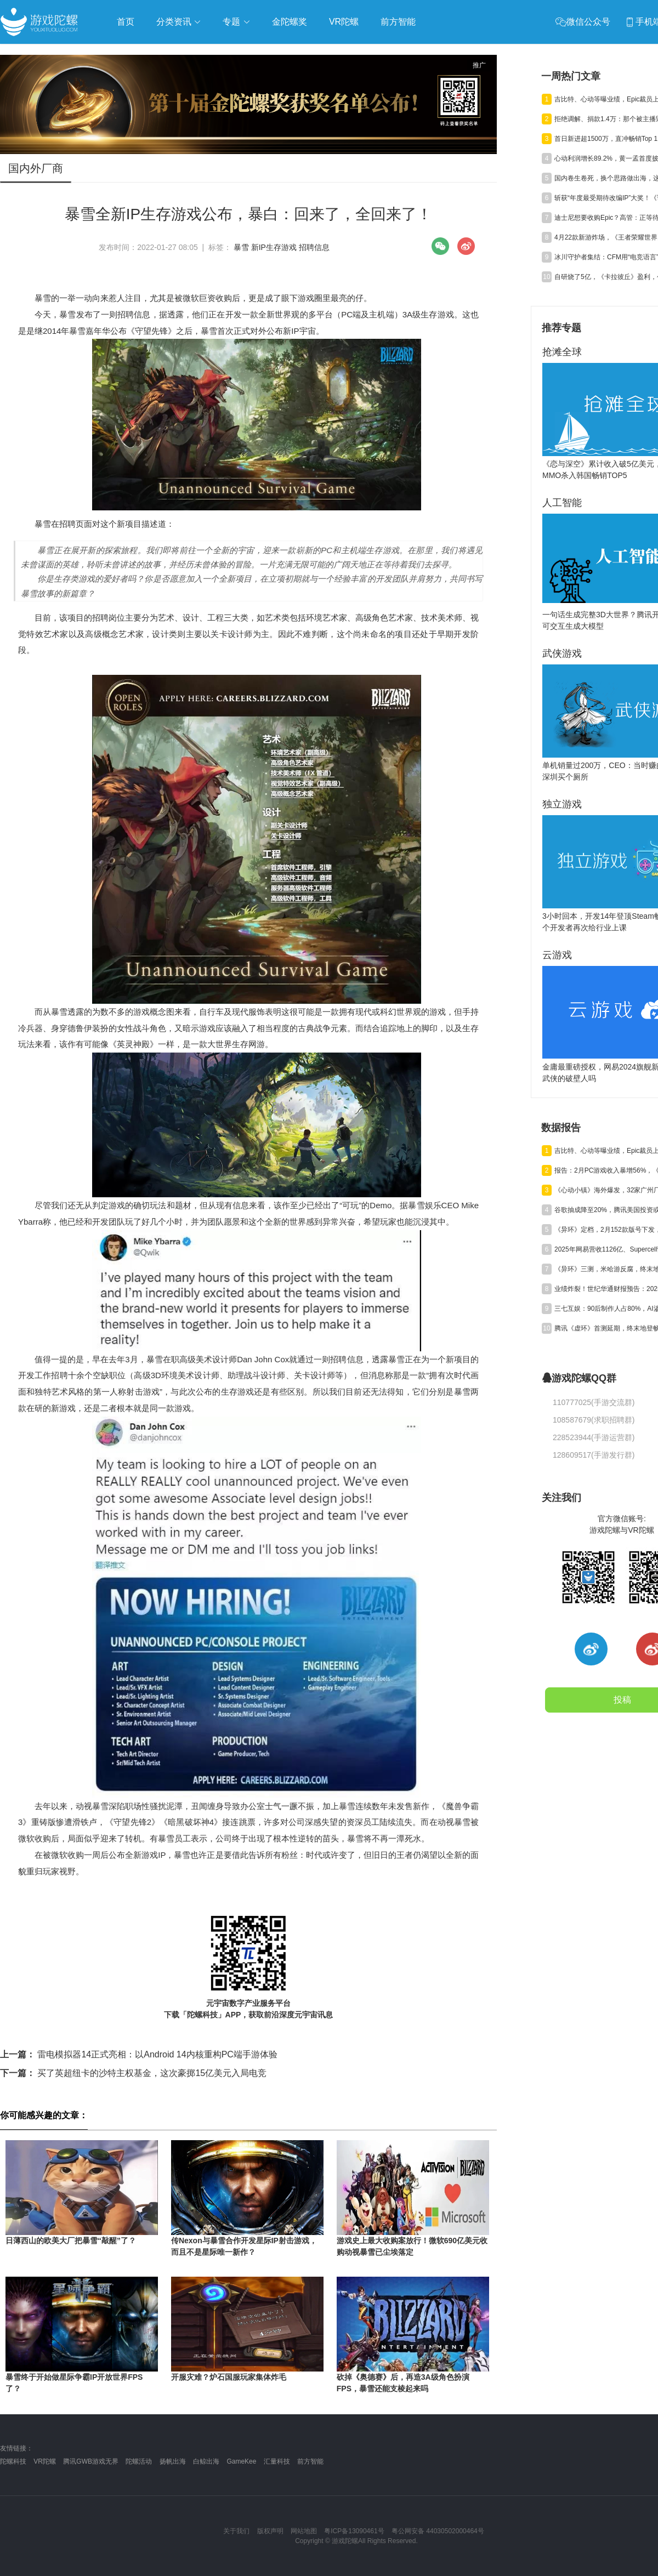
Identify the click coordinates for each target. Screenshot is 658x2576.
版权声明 (270, 2531)
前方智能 (310, 2461)
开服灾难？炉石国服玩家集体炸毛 (228, 2377)
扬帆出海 (173, 2461)
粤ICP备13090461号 (354, 2531)
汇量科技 (277, 2461)
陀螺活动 (139, 2461)
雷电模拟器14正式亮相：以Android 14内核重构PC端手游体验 (138, 2054)
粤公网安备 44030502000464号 (438, 2531)
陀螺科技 (13, 2461)
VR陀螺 (44, 2461)
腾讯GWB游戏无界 (90, 2461)
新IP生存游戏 (274, 247)
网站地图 (304, 2531)
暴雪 (241, 247)
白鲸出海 (206, 2461)
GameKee (241, 2461)
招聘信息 (314, 247)
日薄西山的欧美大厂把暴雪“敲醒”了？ (70, 2240)
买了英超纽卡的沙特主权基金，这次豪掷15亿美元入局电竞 (133, 2073)
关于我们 (236, 2531)
